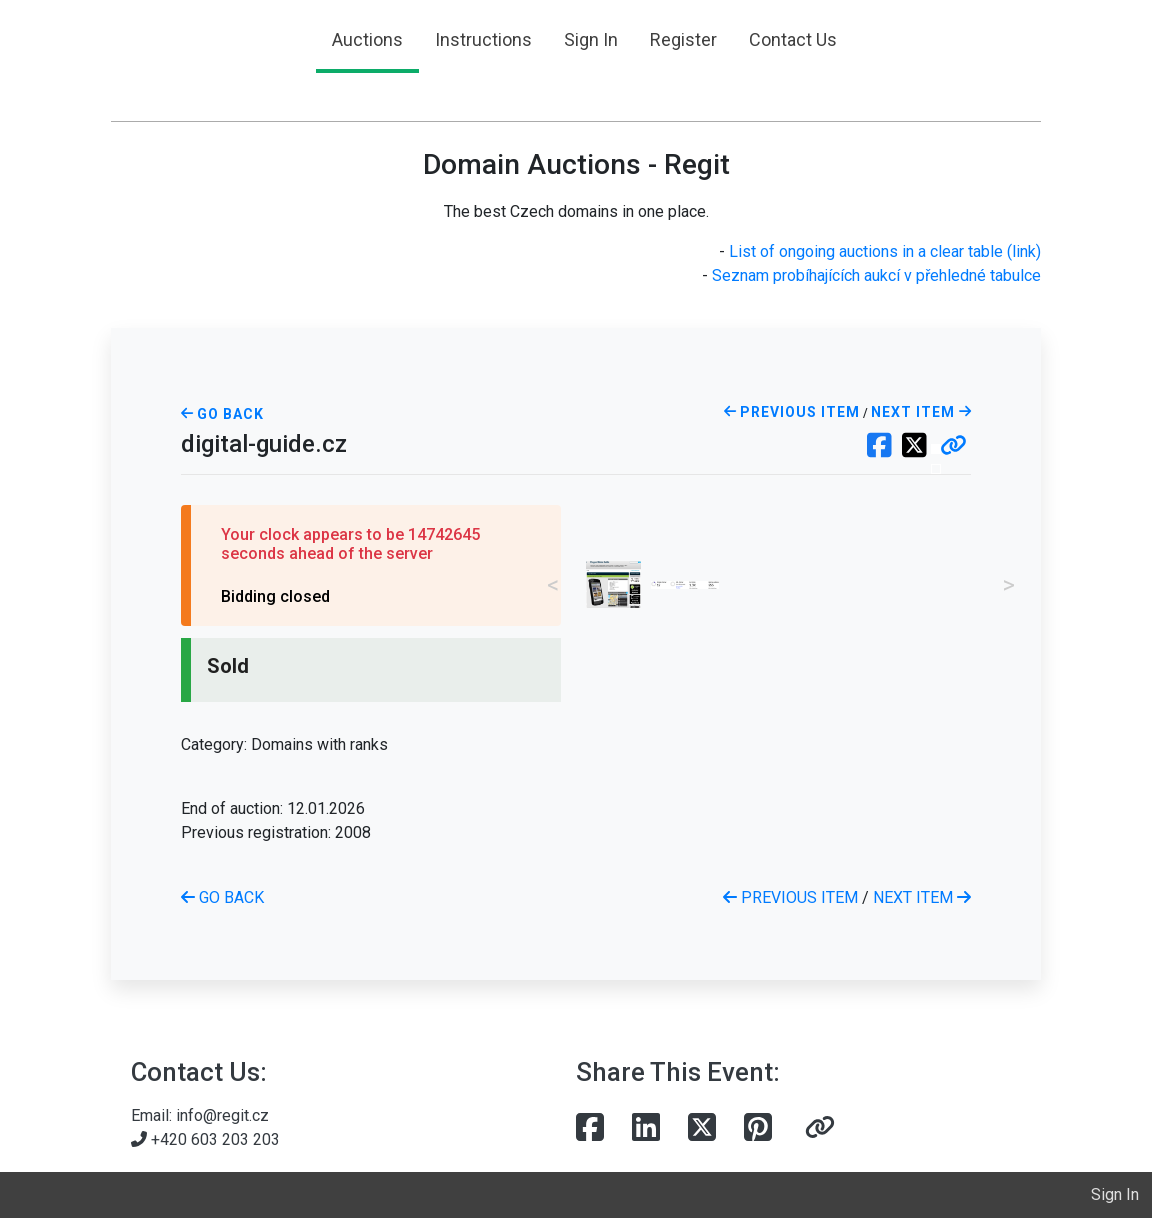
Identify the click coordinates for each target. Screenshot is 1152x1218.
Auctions (367, 39)
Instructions (483, 39)
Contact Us (793, 39)
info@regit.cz (222, 1115)
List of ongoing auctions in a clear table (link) (885, 251)
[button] (953, 447)
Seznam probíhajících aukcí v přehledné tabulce (876, 275)
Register (683, 39)
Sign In (591, 39)
